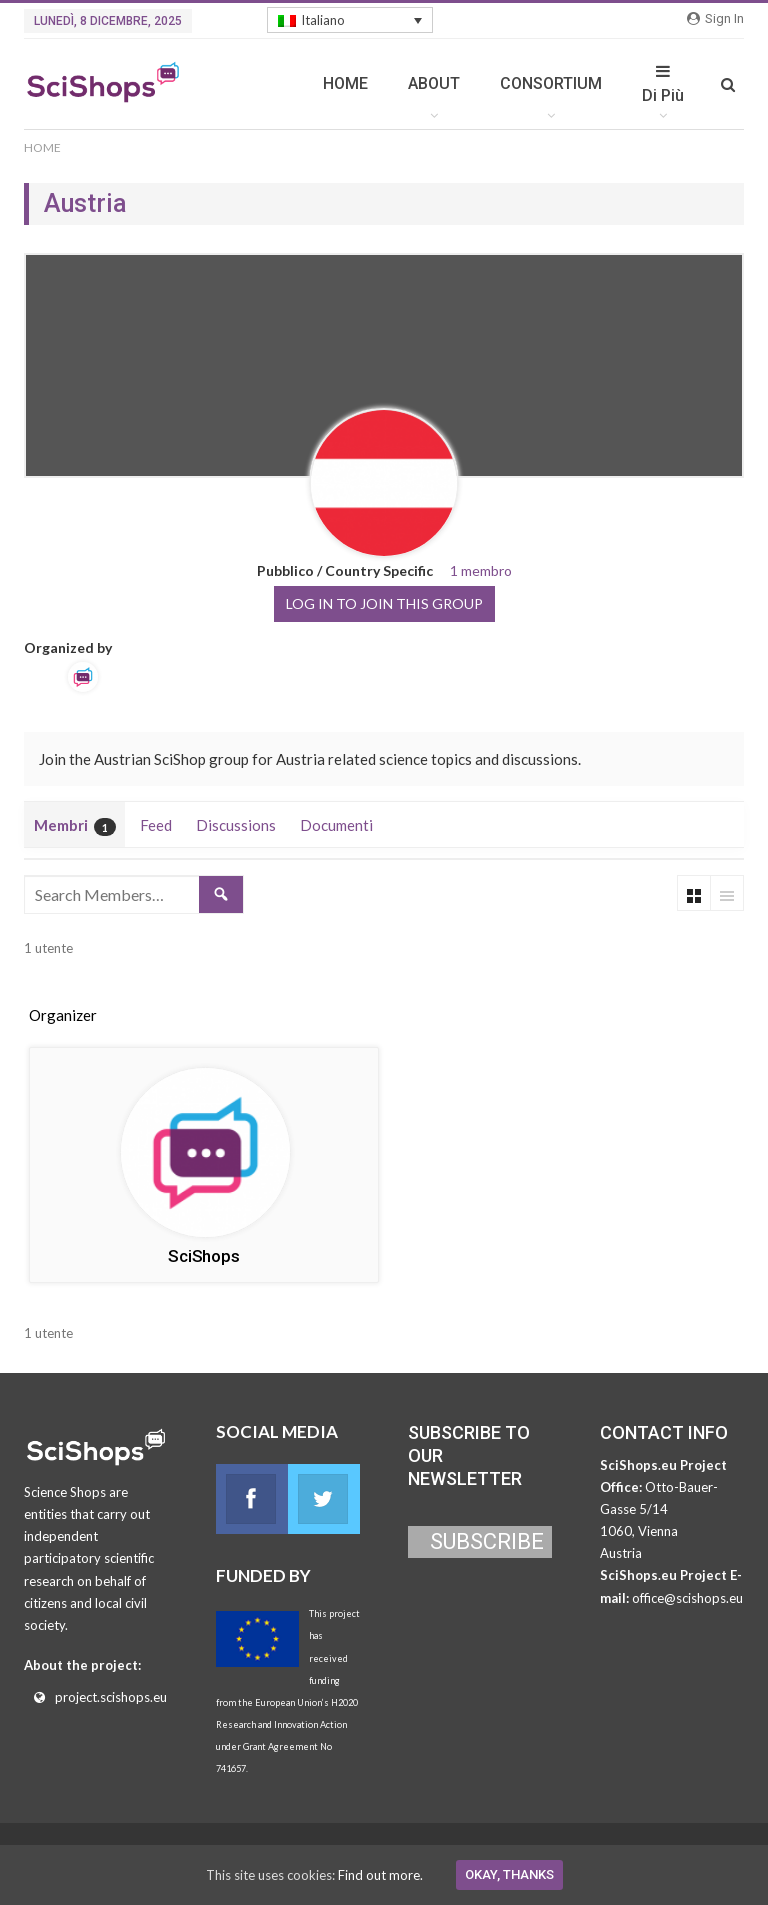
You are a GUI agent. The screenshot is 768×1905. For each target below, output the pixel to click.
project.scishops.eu (111, 1697)
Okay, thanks (509, 1874)
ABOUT (434, 83)
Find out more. (380, 1875)
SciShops (203, 1256)
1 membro (481, 570)
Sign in (715, 18)
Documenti (336, 825)
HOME (345, 83)
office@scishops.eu (687, 1598)
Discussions (236, 825)
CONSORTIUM (551, 83)
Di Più (663, 84)
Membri (75, 826)
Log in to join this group (384, 603)
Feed (156, 825)
